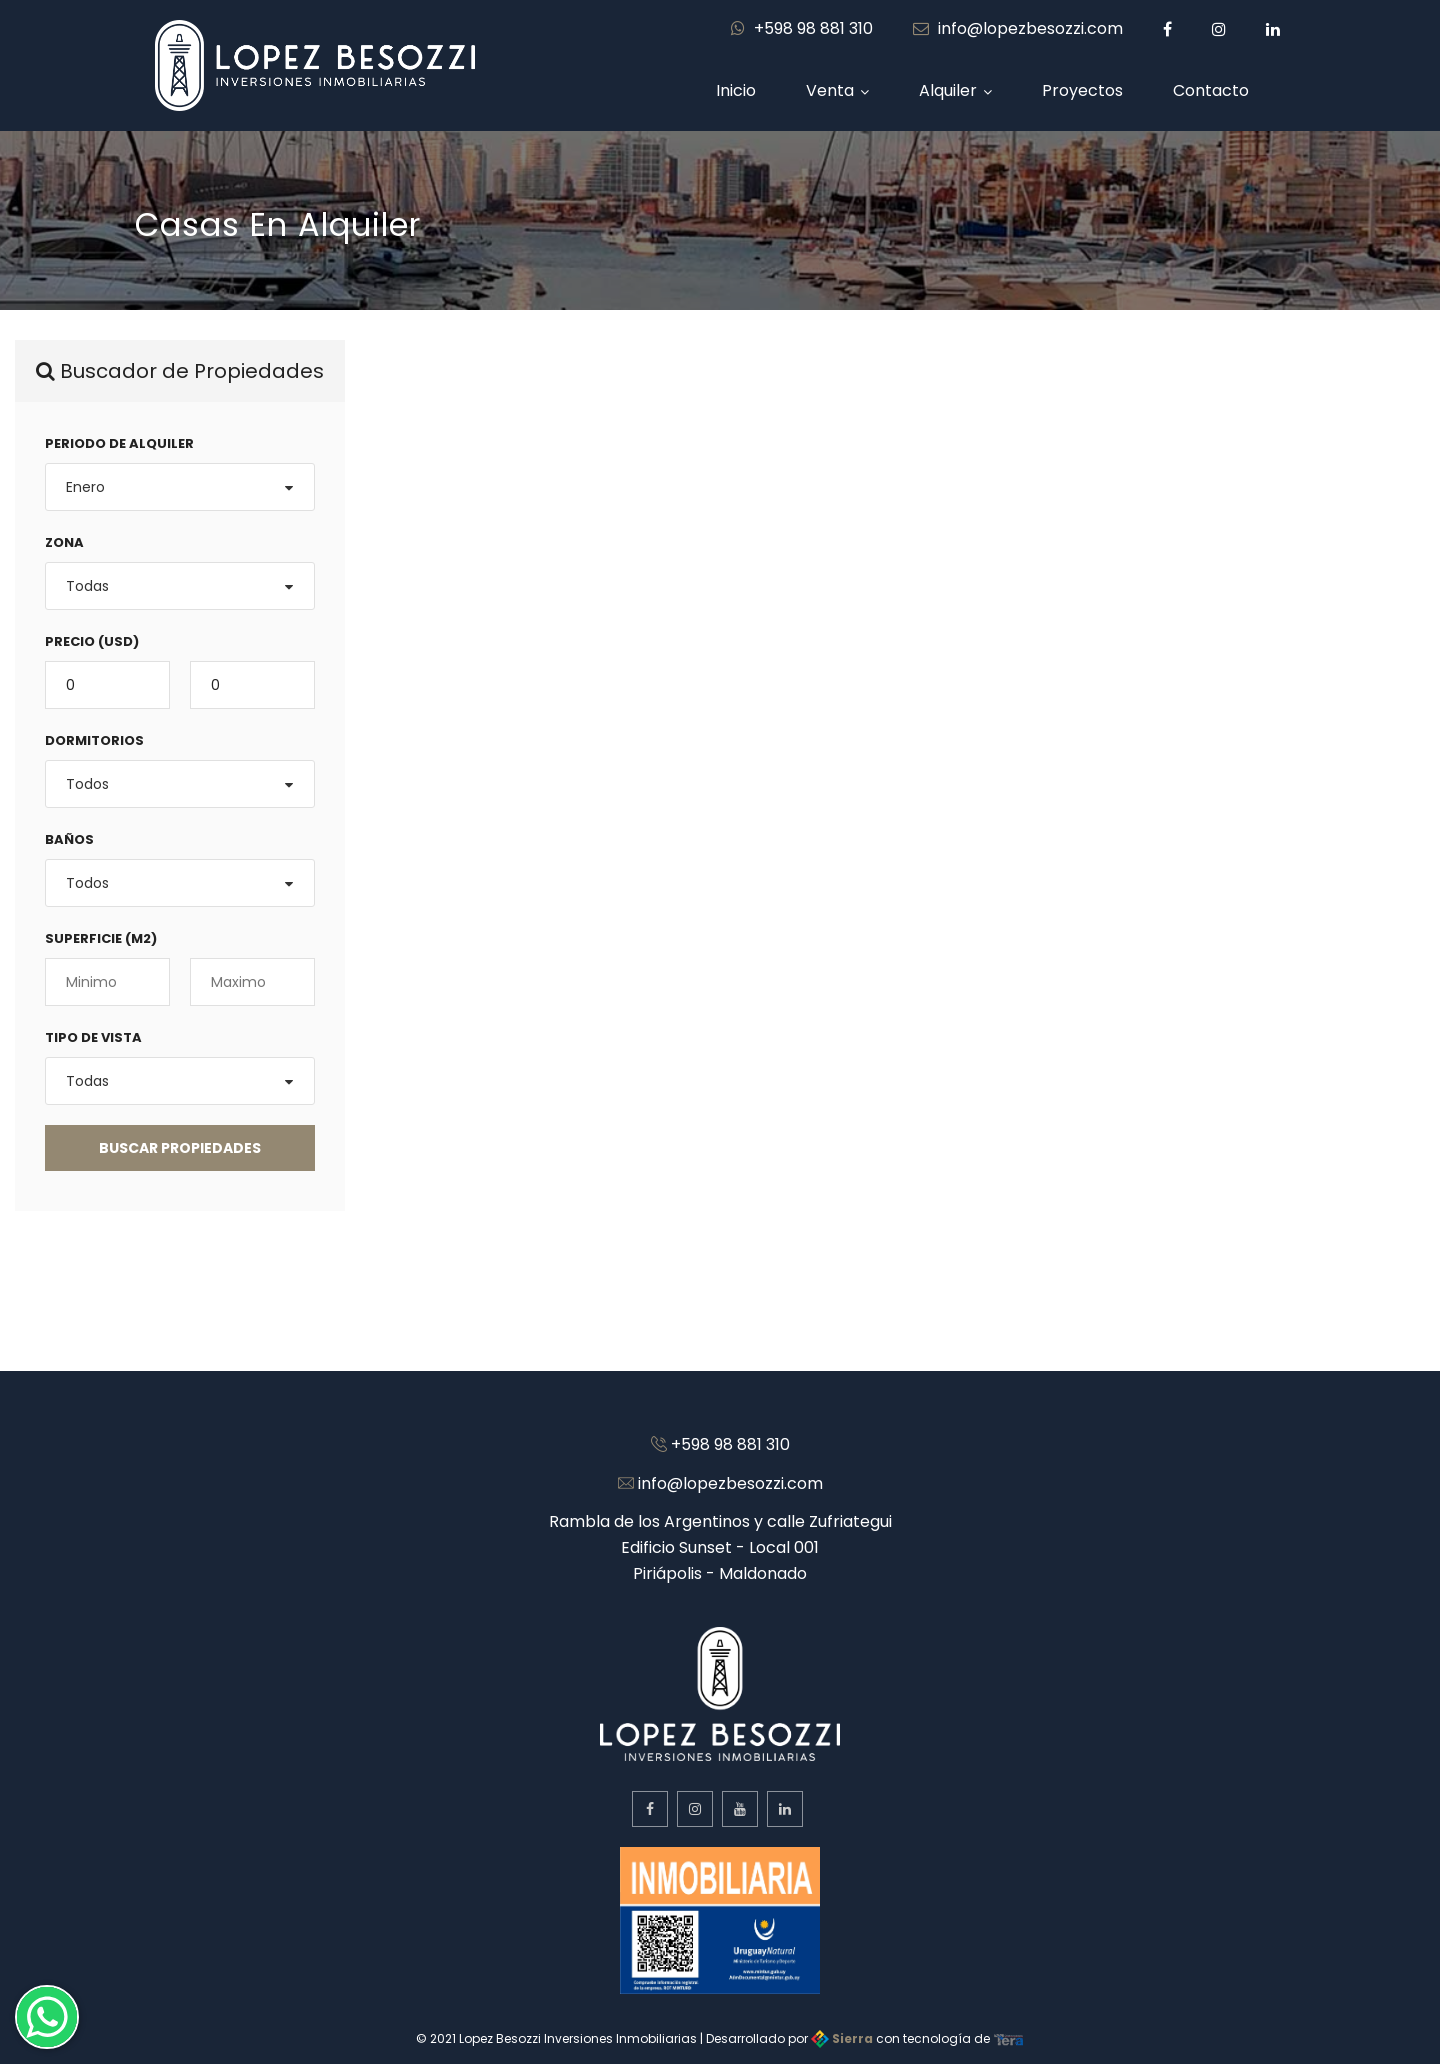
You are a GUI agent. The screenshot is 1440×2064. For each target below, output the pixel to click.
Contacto (1211, 90)
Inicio (736, 90)
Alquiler (948, 90)
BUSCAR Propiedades (180, 1148)
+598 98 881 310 (802, 28)
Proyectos (1082, 90)
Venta (830, 90)
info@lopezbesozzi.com (1018, 28)
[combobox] (180, 487)
